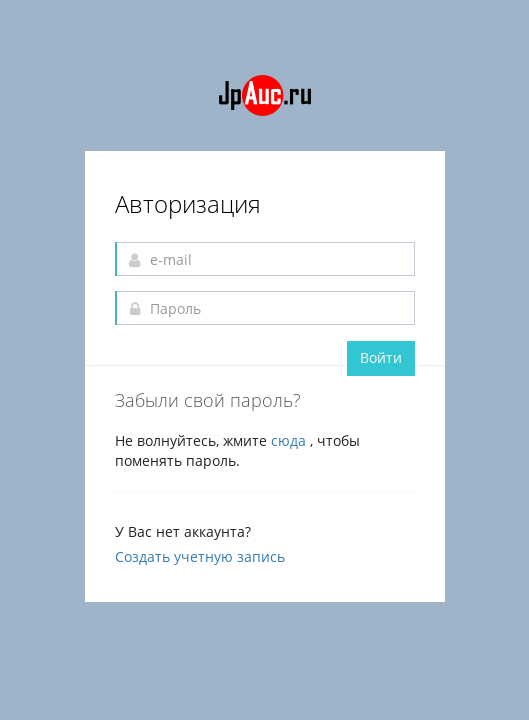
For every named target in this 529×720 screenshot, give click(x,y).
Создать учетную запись (200, 556)
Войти (381, 357)
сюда (290, 440)
